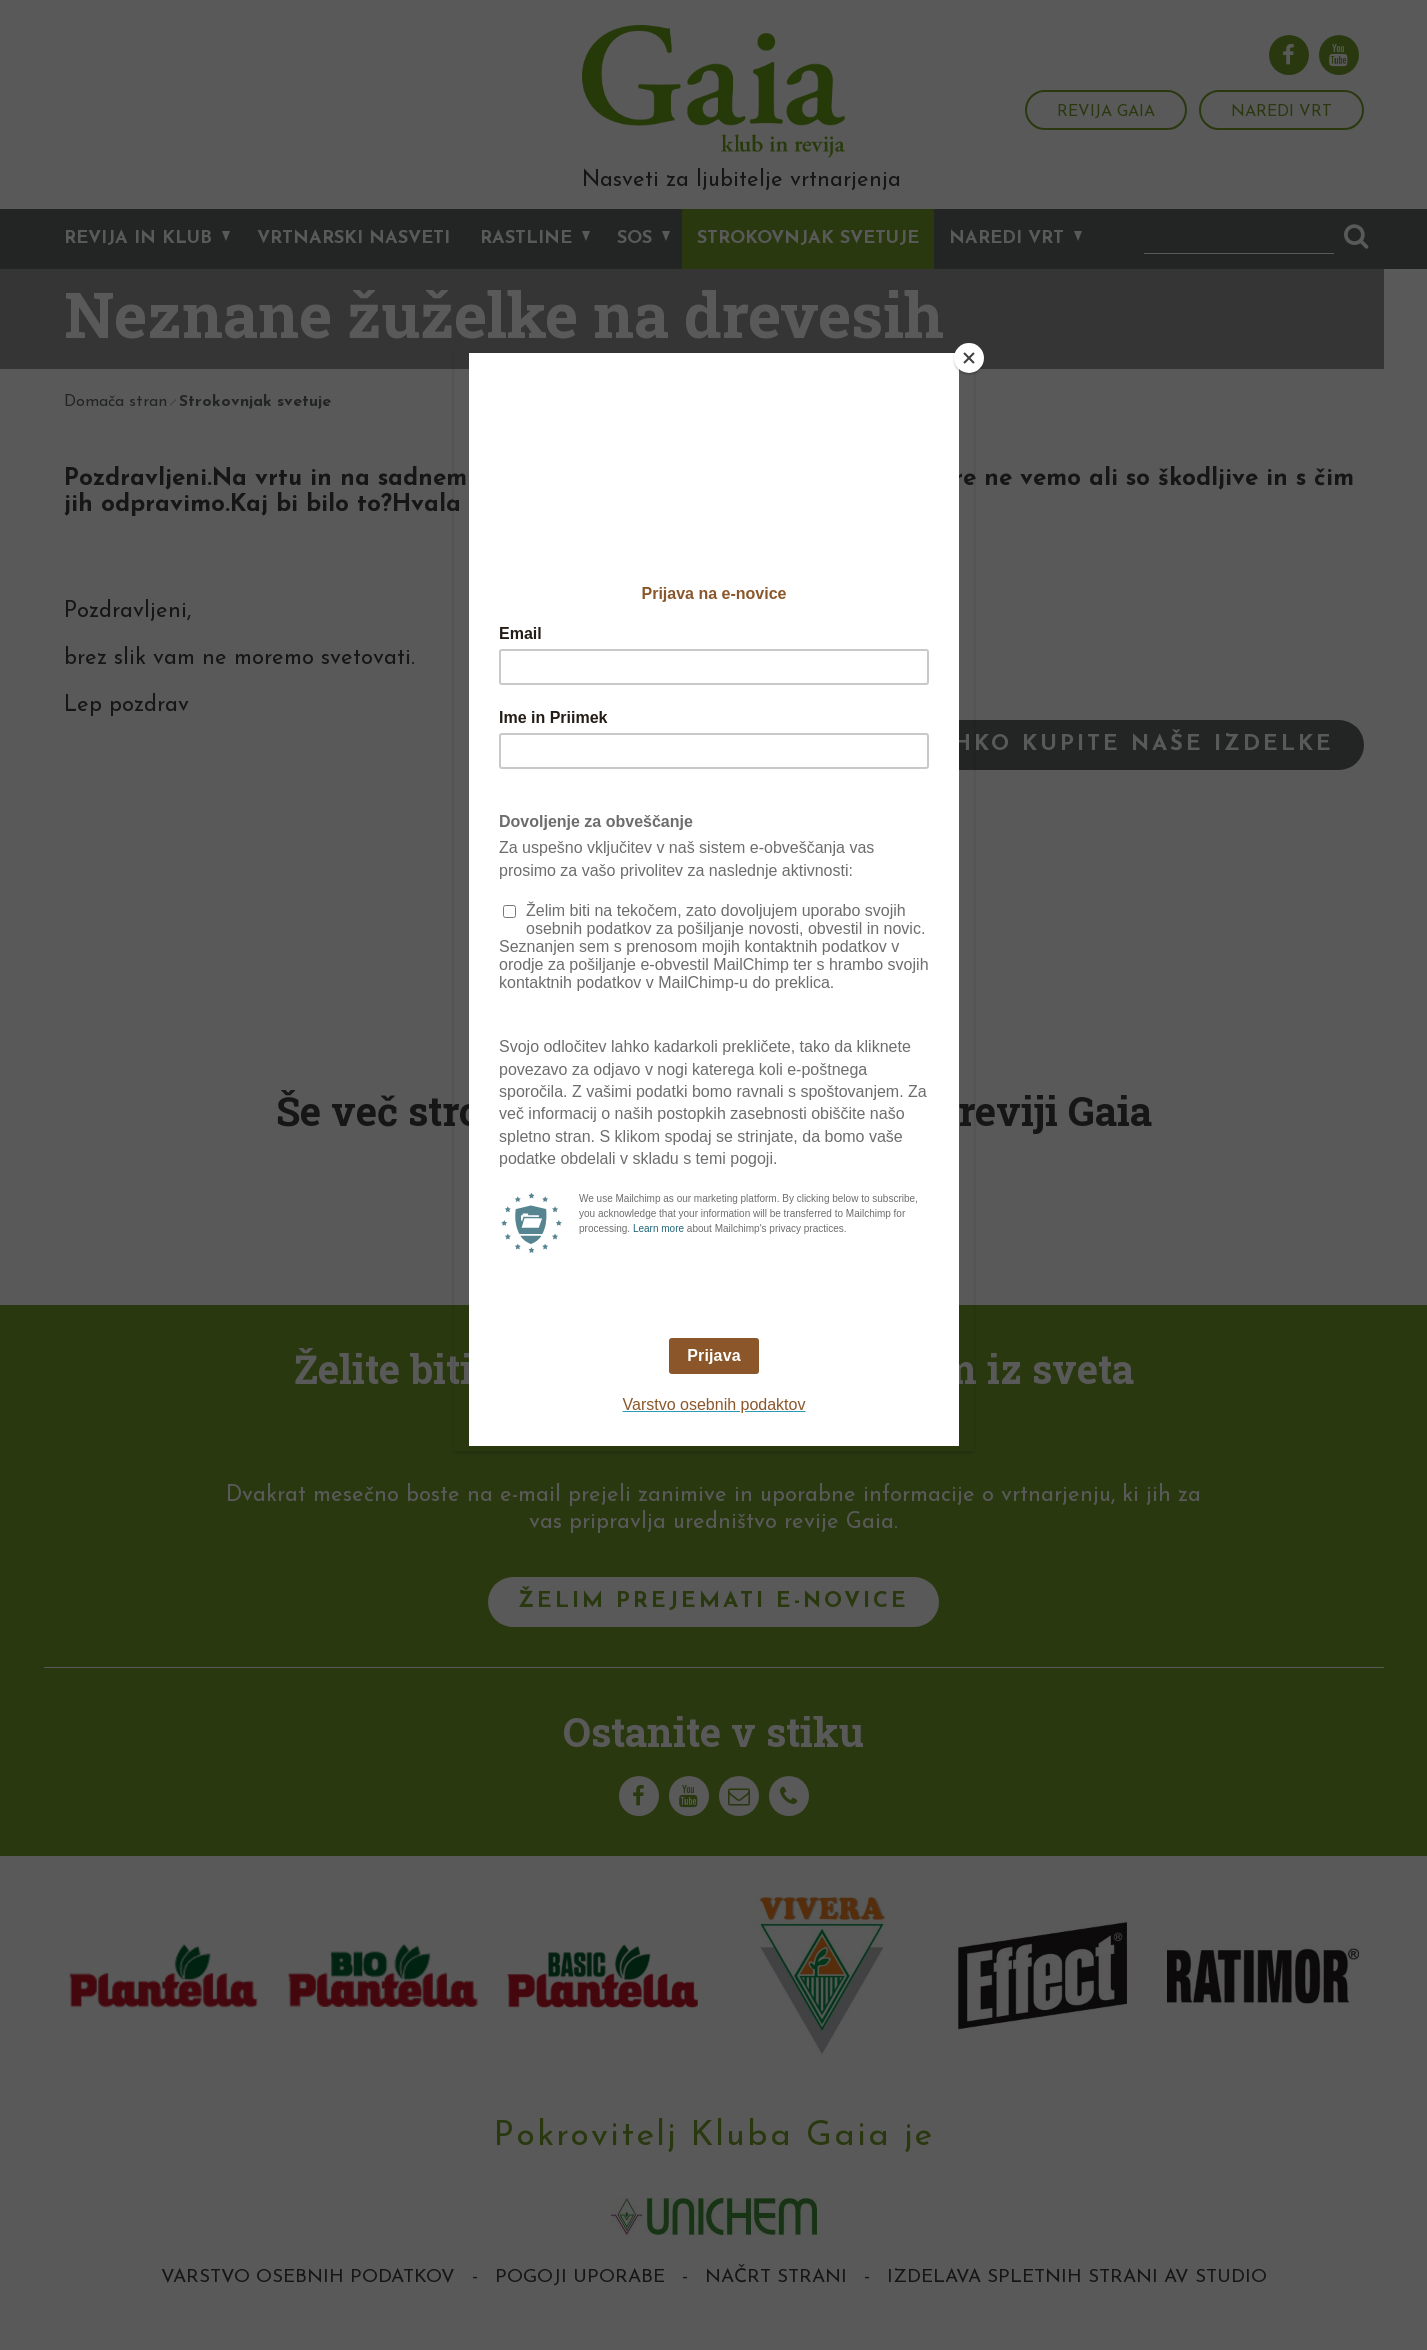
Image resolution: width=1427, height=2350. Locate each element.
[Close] (969, 358)
